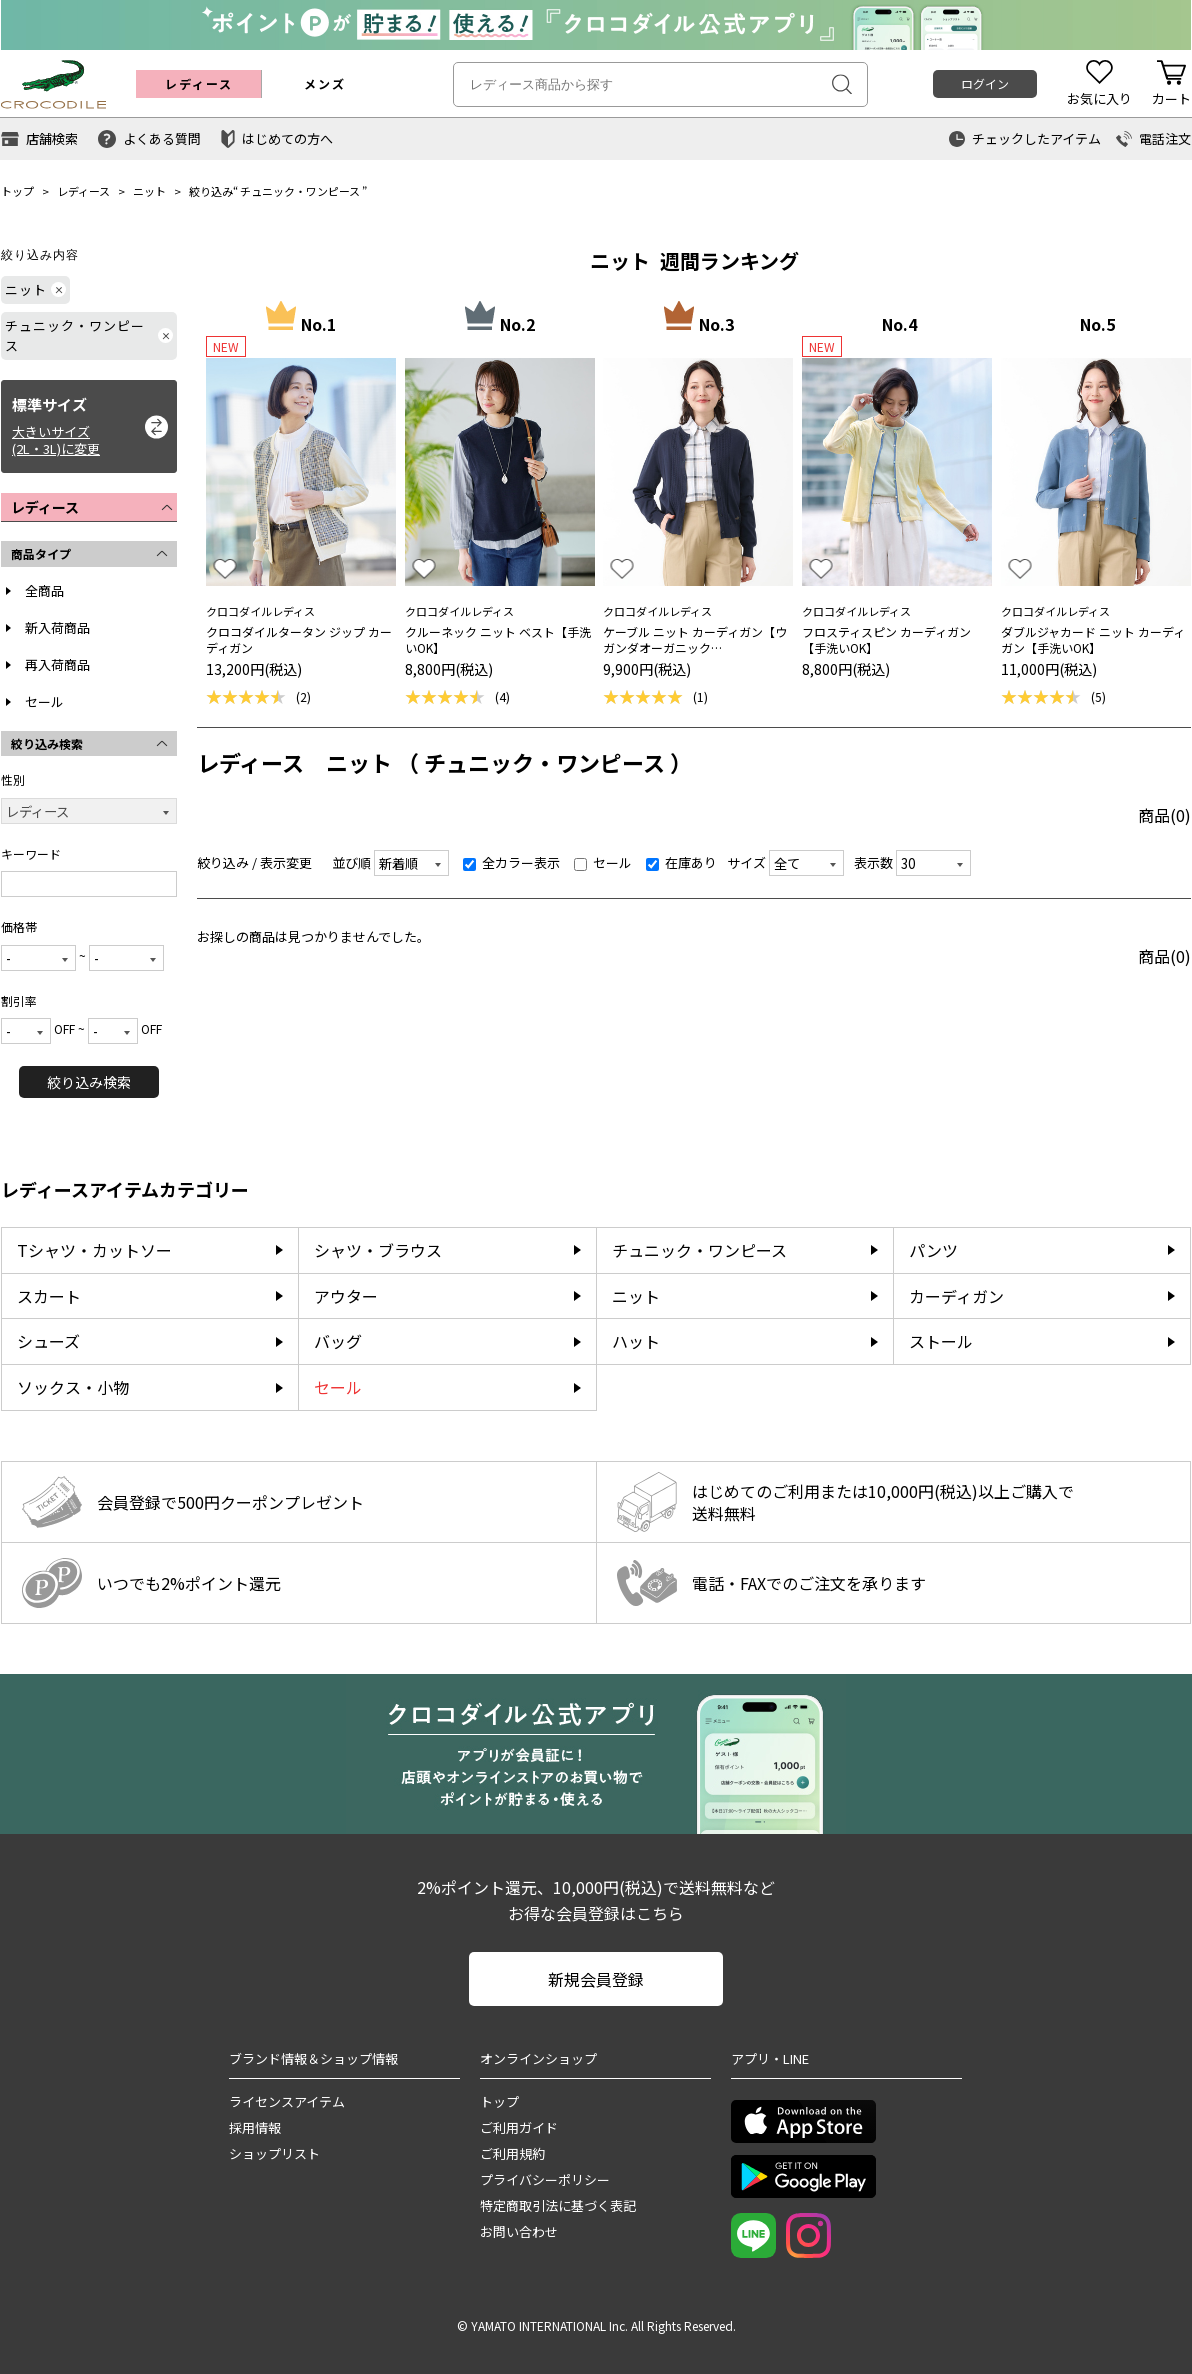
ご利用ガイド (519, 2127)
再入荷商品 (57, 664)
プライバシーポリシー (545, 2179)
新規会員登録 (596, 1979)
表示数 (873, 862)
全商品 (44, 590)
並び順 (351, 862)
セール (44, 701)
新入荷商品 (57, 627)
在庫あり (681, 862)
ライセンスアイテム (287, 2101)
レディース (83, 191)
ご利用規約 (512, 2153)
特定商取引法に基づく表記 (558, 2205)
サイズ (746, 862)
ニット (149, 191)
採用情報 (255, 2127)
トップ (17, 191)
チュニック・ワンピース (300, 191)
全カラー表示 (511, 862)
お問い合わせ (519, 2231)
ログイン (985, 83)
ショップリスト (274, 2153)
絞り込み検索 (89, 1082)
